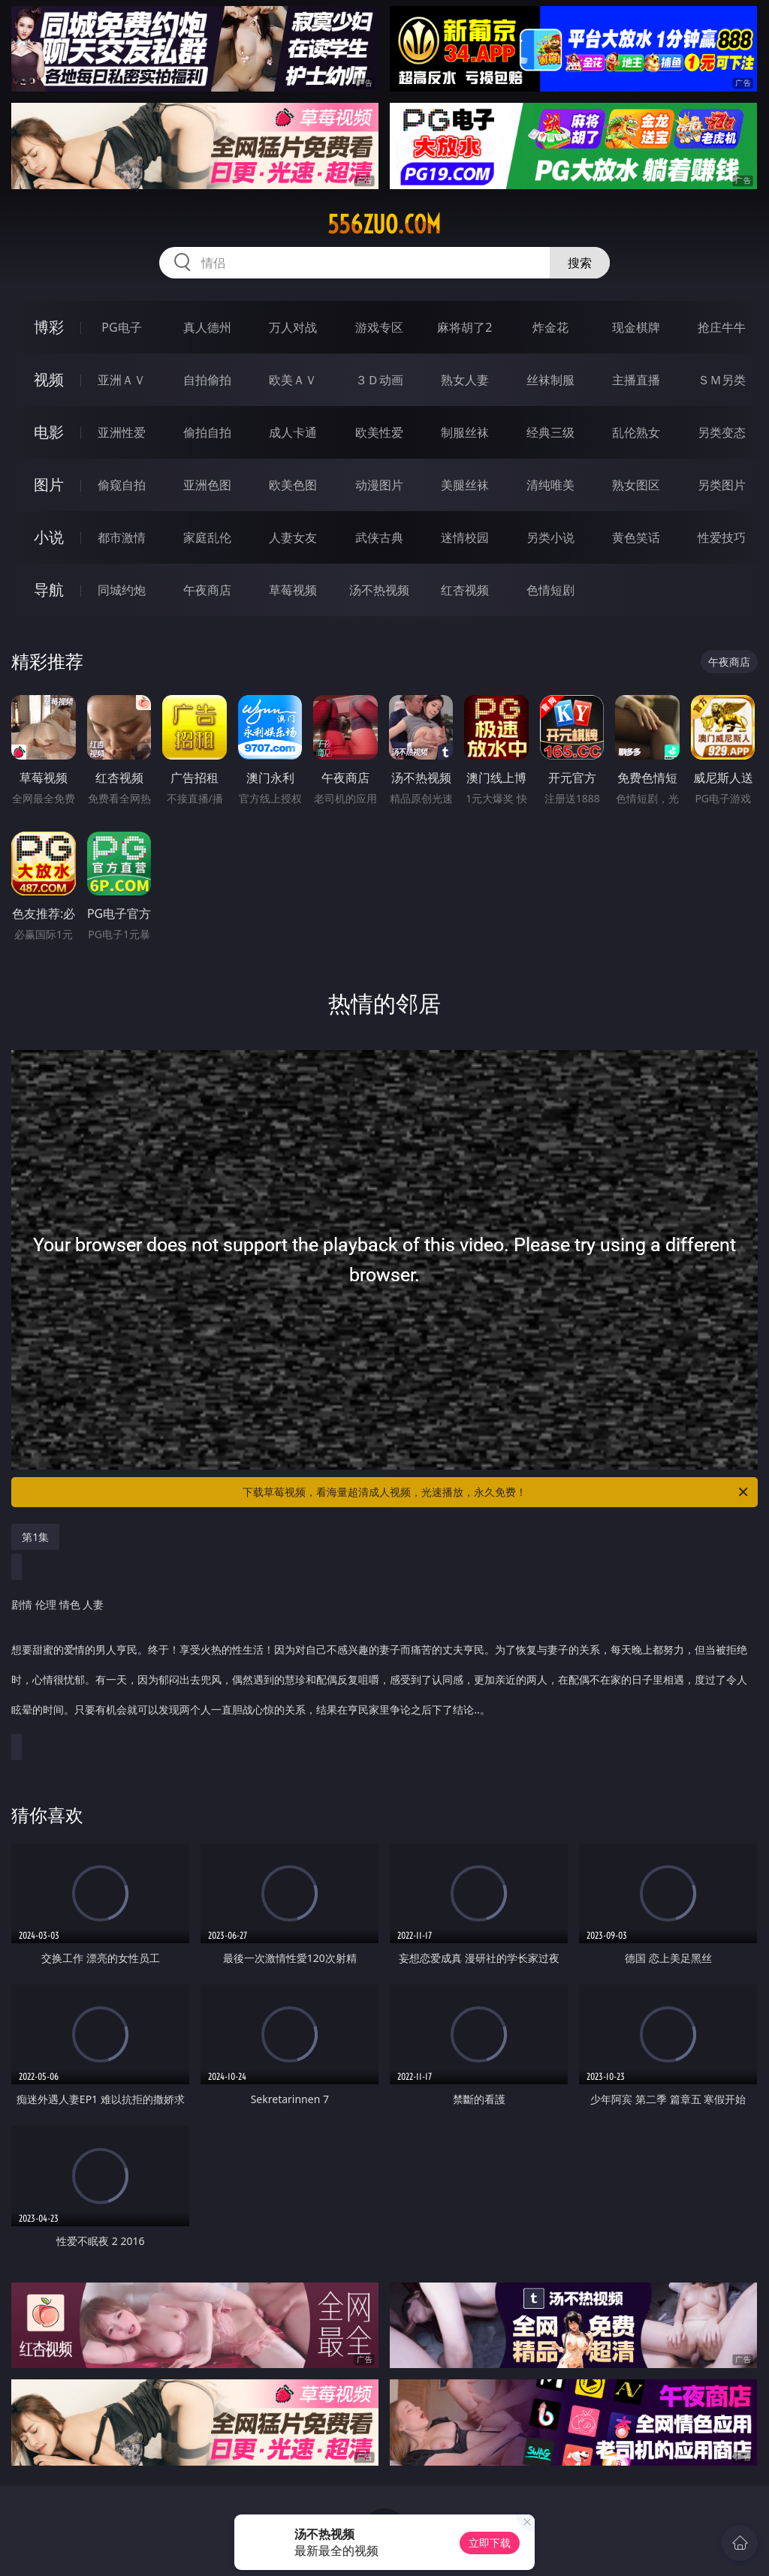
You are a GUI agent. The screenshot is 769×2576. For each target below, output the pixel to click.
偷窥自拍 (122, 485)
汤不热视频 (379, 590)
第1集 (35, 1537)
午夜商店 (207, 590)
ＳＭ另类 (722, 380)
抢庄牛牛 (722, 327)
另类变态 (722, 432)
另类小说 (550, 537)
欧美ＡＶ (293, 380)
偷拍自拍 (207, 432)
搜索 (580, 262)
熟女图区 (636, 485)
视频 (49, 379)
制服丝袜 (465, 432)
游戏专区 (379, 327)
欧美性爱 (379, 432)
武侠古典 (379, 537)
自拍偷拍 (207, 380)
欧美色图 (293, 485)
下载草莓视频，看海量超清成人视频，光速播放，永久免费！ (496, 1492)
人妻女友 (293, 537)
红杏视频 (465, 590)
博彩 (49, 327)
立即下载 (490, 2542)
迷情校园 (465, 537)
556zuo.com (384, 224)
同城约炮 (122, 590)
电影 (49, 432)
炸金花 (550, 327)
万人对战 (293, 327)
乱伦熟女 (636, 432)
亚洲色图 (207, 485)
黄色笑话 (636, 537)
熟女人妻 (465, 380)
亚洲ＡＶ (122, 380)
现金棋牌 (636, 327)
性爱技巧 (722, 537)
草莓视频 (293, 590)
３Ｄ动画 (379, 380)
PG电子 (121, 327)
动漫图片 (379, 485)
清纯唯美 (550, 485)
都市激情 (122, 537)
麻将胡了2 (464, 327)
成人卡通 (293, 432)
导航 (49, 589)
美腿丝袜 (465, 485)
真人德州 (207, 327)
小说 (49, 537)
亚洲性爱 (122, 432)
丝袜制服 (550, 380)
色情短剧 (550, 590)
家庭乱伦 (207, 537)
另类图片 (722, 485)
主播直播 (636, 380)
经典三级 (550, 432)
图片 (49, 484)
